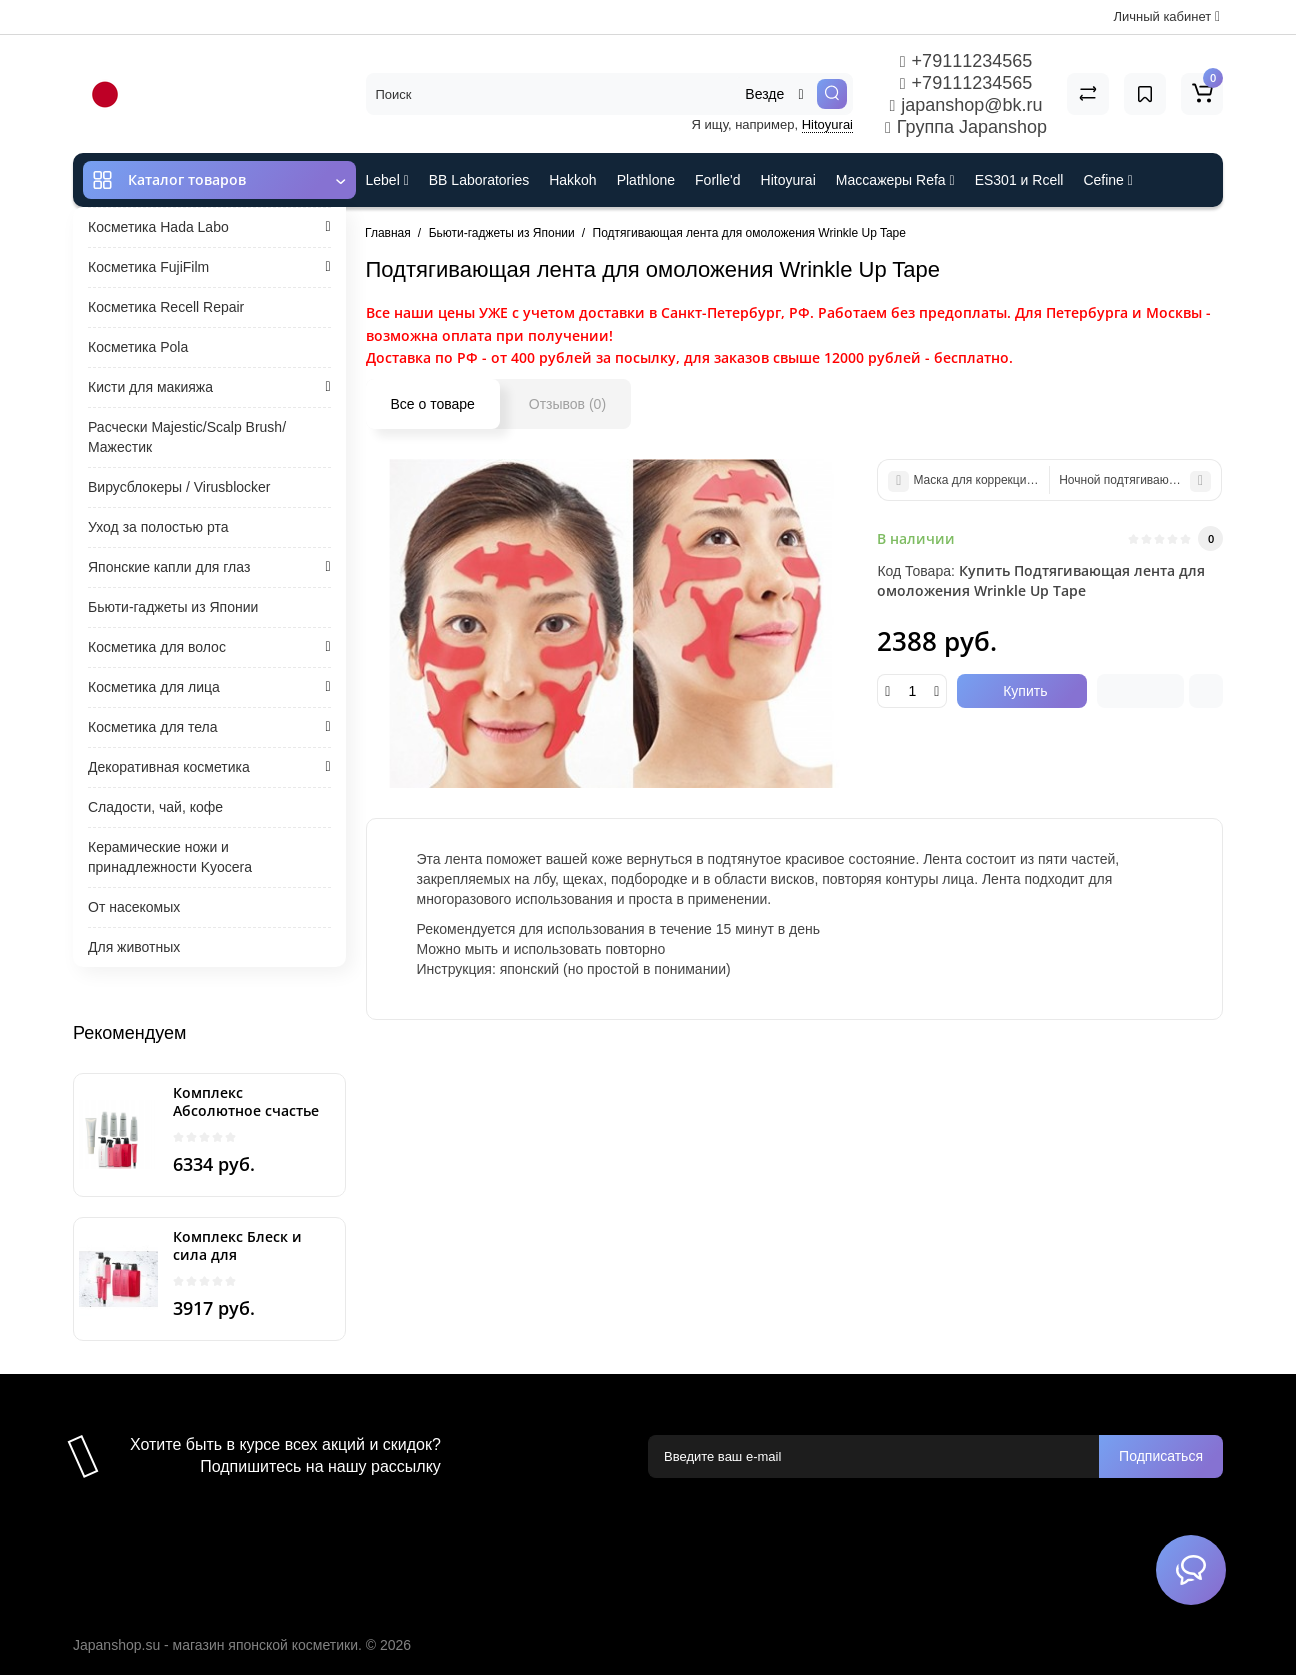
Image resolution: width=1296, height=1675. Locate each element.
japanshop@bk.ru (965, 105)
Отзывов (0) (567, 404)
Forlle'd (717, 180)
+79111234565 (966, 61)
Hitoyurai (827, 124)
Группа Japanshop (966, 127)
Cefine (1107, 180)
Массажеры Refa (895, 180)
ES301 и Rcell (1019, 180)
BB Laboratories (479, 180)
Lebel (387, 180)
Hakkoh (572, 180)
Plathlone (646, 180)
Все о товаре (433, 404)
